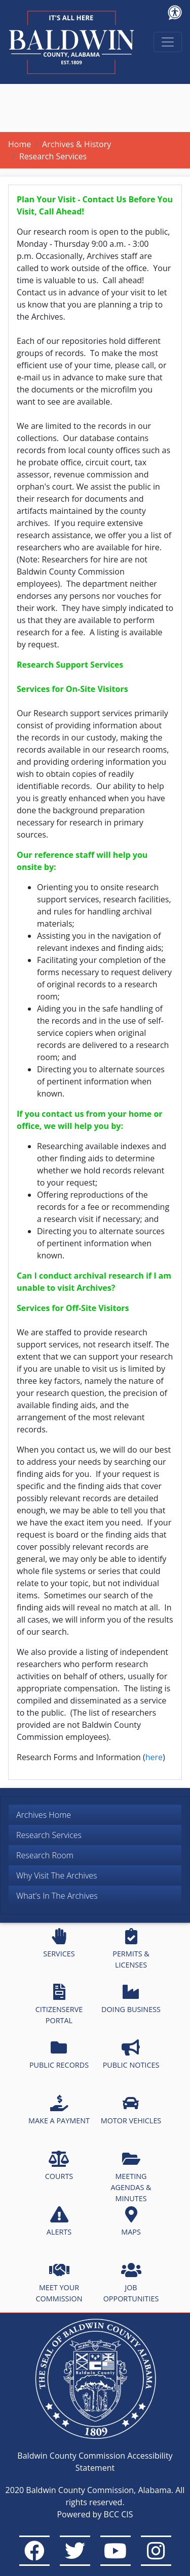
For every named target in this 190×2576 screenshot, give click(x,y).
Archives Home (43, 1814)
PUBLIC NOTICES (131, 2054)
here (154, 1757)
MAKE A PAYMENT (59, 2110)
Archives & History (76, 144)
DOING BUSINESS (131, 1999)
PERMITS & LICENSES (130, 1949)
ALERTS (59, 2221)
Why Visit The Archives (56, 1875)
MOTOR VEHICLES (131, 2110)
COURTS (59, 2166)
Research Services (49, 1835)
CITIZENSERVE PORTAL (59, 2004)
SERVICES (58, 1943)
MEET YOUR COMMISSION (59, 2282)
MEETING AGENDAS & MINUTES (130, 2177)
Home (19, 144)
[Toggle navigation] (168, 42)
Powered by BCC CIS (95, 2514)
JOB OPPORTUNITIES (131, 2282)
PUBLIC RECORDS (59, 2054)
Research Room (44, 1855)
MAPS (131, 2221)
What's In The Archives (57, 1895)
